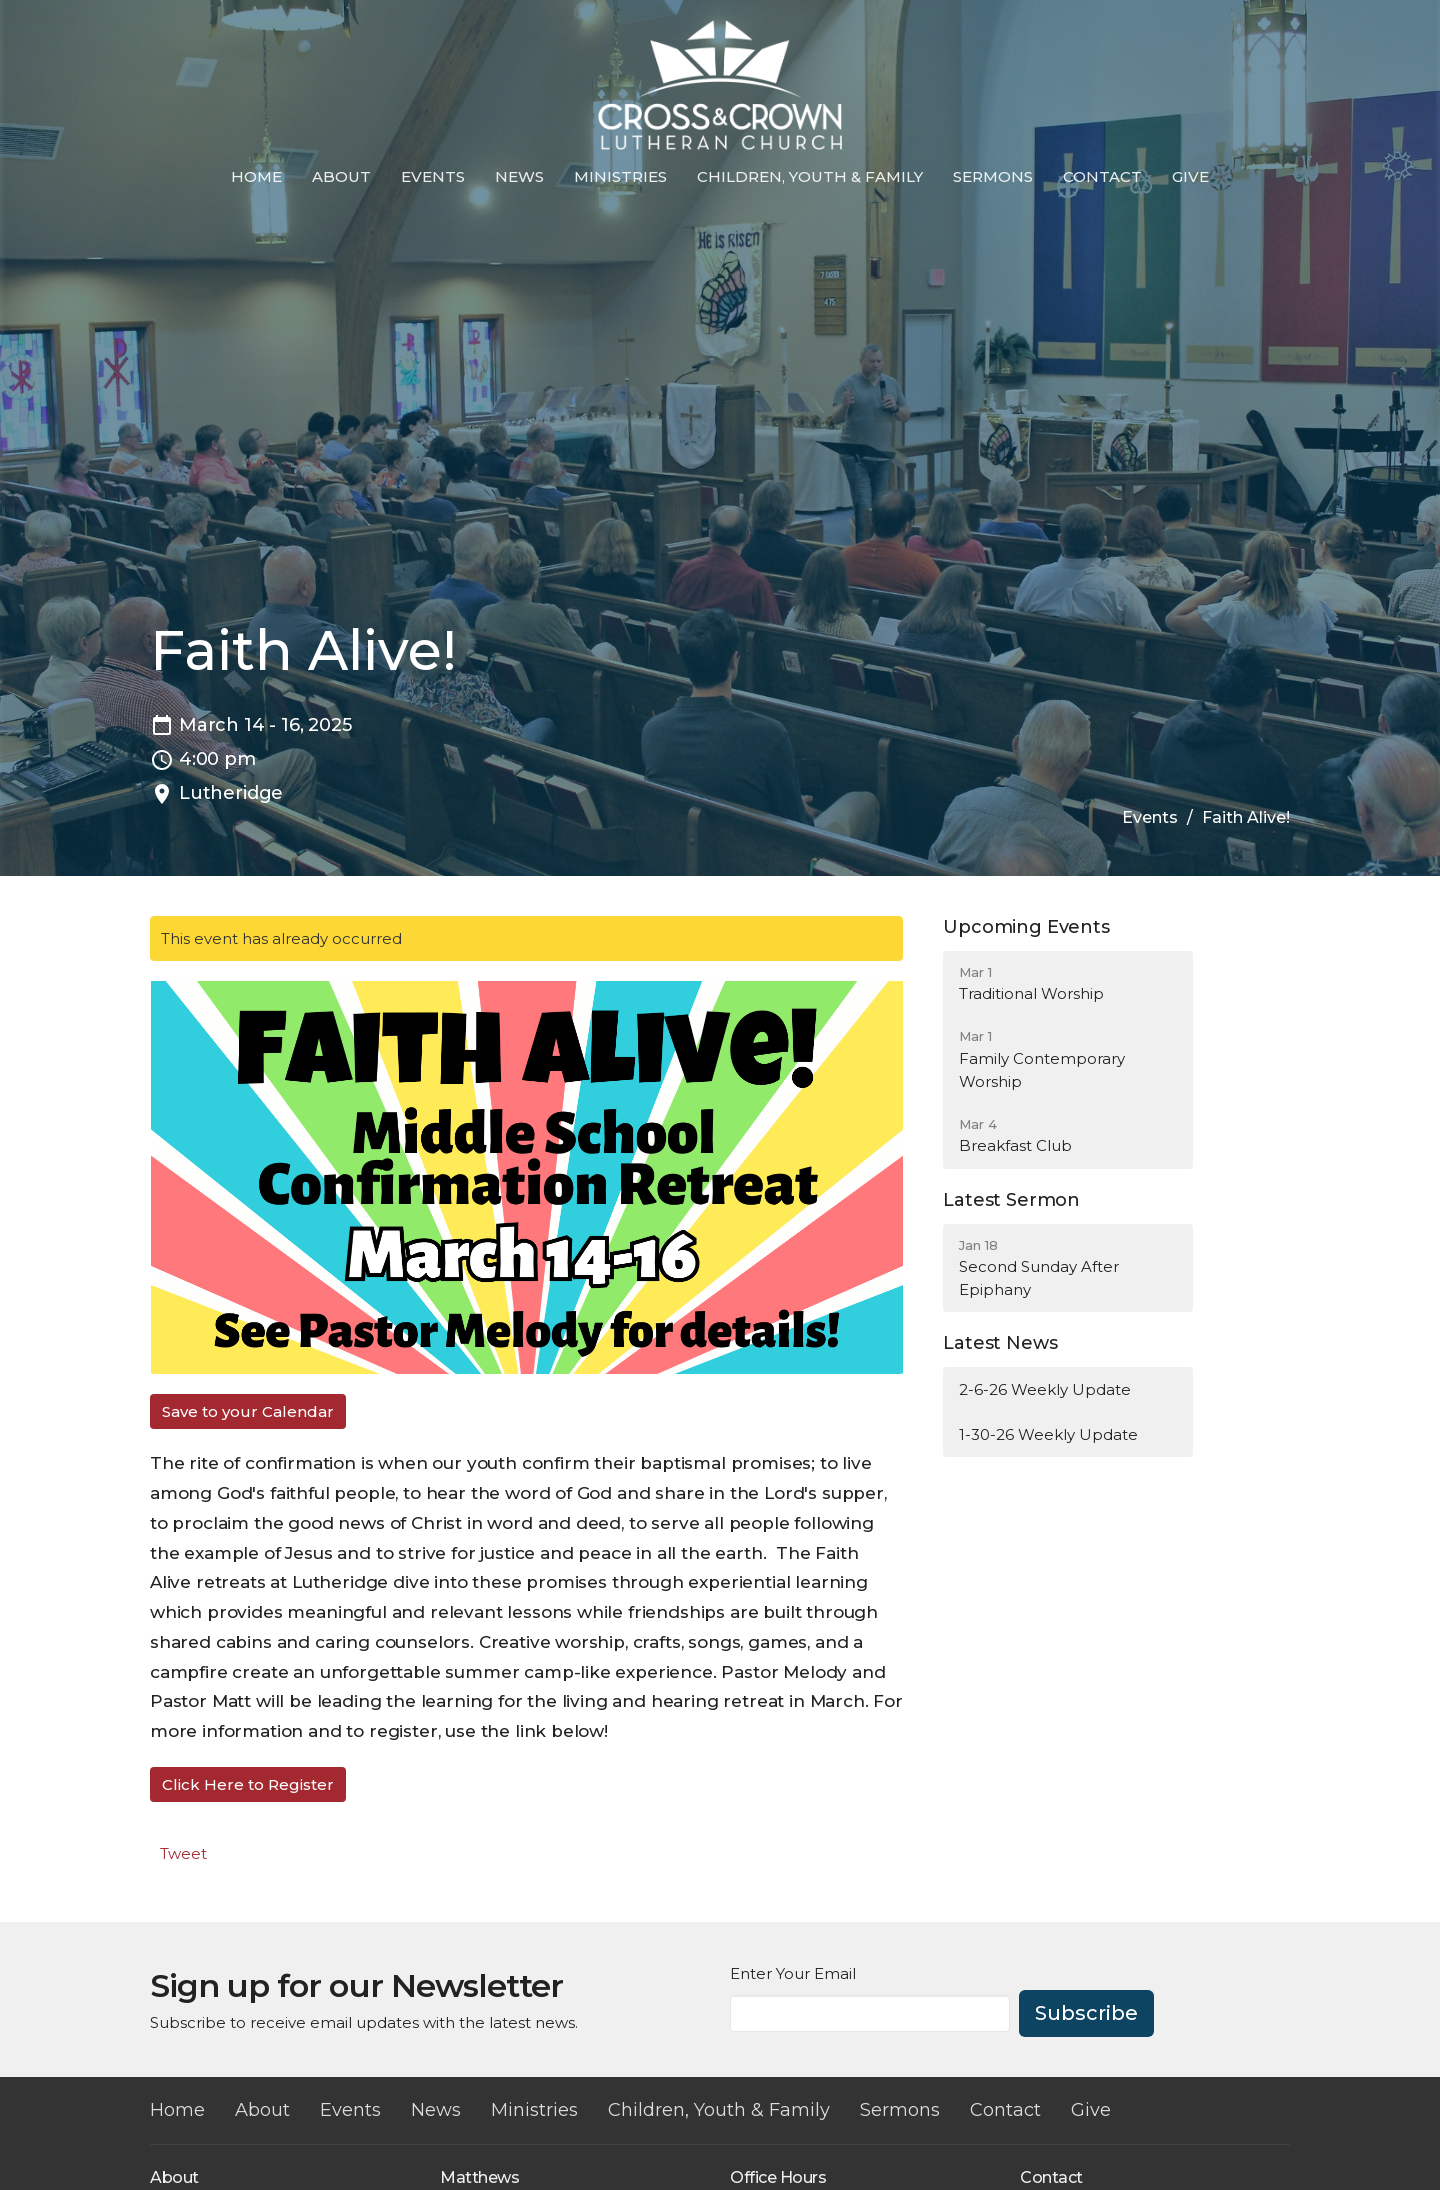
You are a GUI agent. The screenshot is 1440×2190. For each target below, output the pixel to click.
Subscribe (1086, 2013)
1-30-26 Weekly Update (1048, 1434)
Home (256, 176)
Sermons (993, 176)
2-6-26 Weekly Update (1045, 1389)
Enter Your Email (793, 1973)
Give (1190, 176)
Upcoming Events (1026, 927)
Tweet (183, 1853)
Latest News (1000, 1343)
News (519, 176)
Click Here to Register (248, 1784)
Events (433, 176)
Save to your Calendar (248, 1411)
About (341, 176)
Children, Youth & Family (810, 176)
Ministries (620, 176)
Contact (1102, 176)
